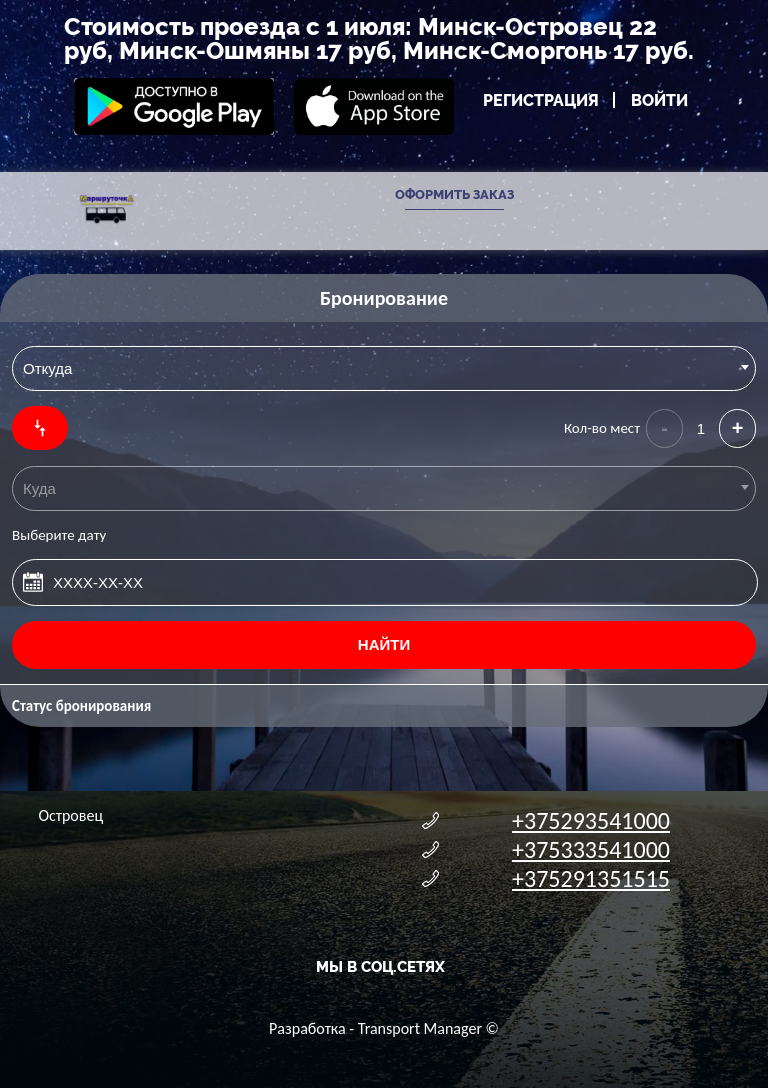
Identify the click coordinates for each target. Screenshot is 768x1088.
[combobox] (384, 368)
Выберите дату (59, 535)
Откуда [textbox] (47, 368)
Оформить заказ (454, 194)
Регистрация (541, 100)
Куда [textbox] (39, 488)
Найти (384, 644)
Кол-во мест (602, 428)
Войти (659, 100)
